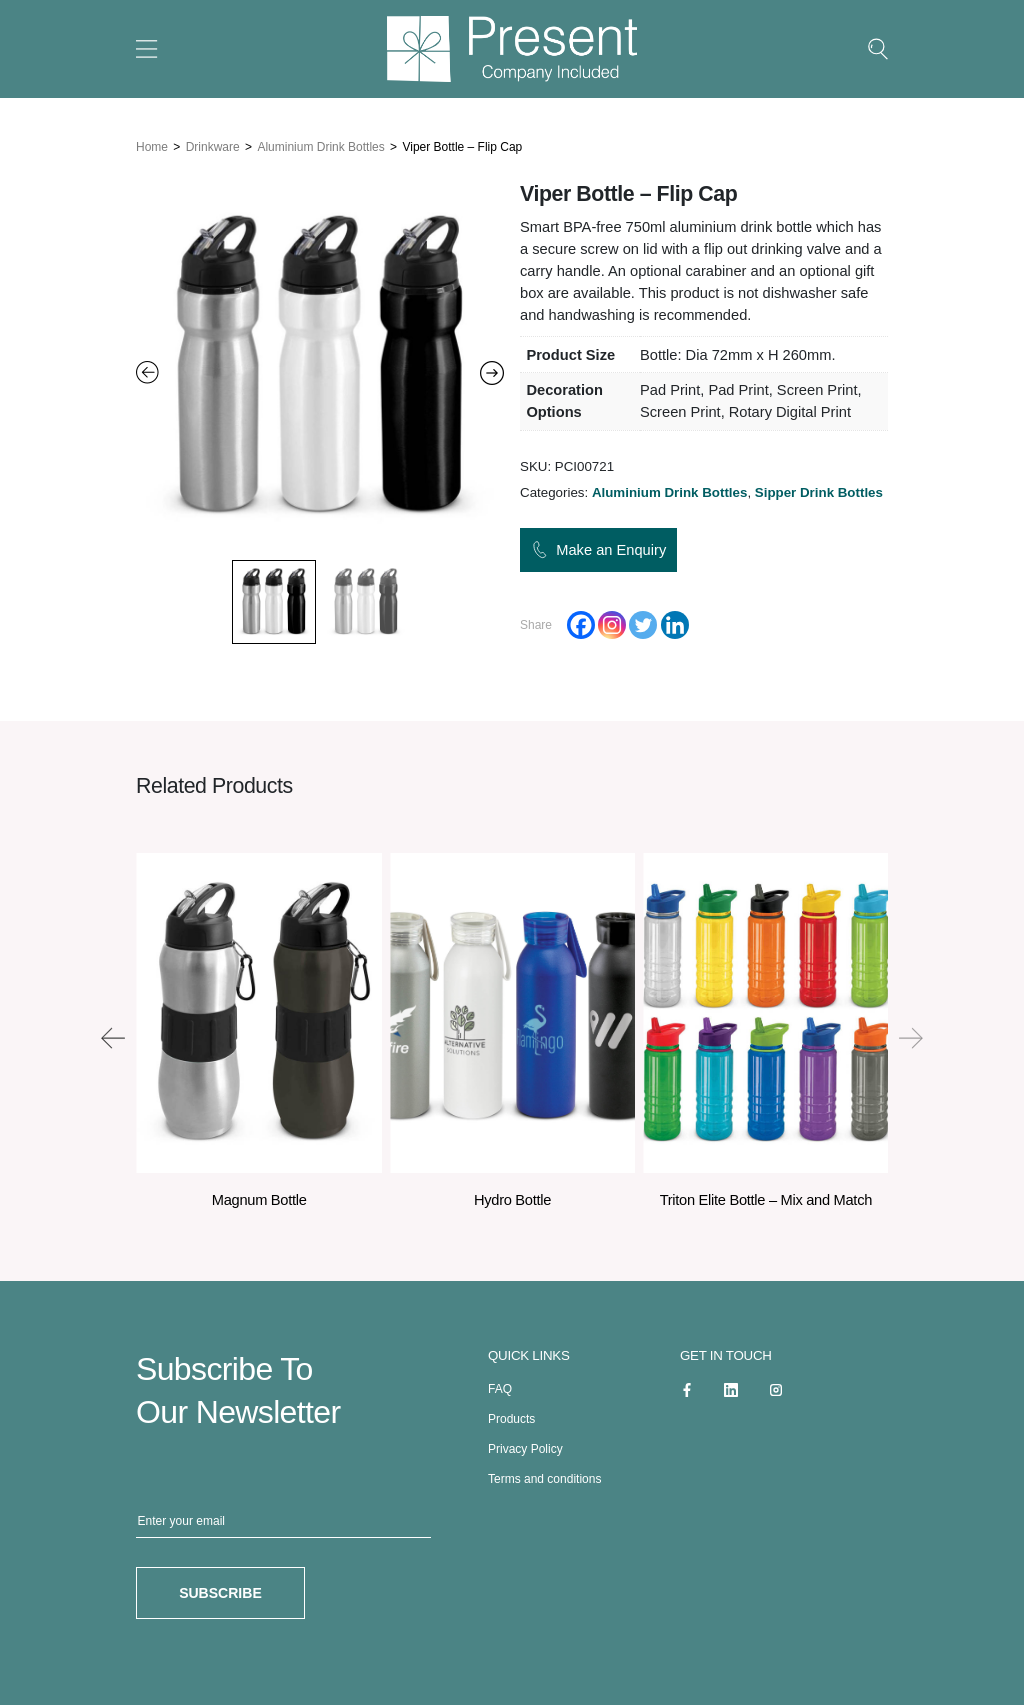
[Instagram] (612, 621)
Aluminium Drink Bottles (320, 142)
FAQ (500, 1385)
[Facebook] (581, 621)
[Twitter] (643, 621)
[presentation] (113, 1033)
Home (152, 142)
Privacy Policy (525, 1445)
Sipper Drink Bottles (819, 487)
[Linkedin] (675, 621)
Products (511, 1415)
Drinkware (213, 142)
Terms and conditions (544, 1475)
